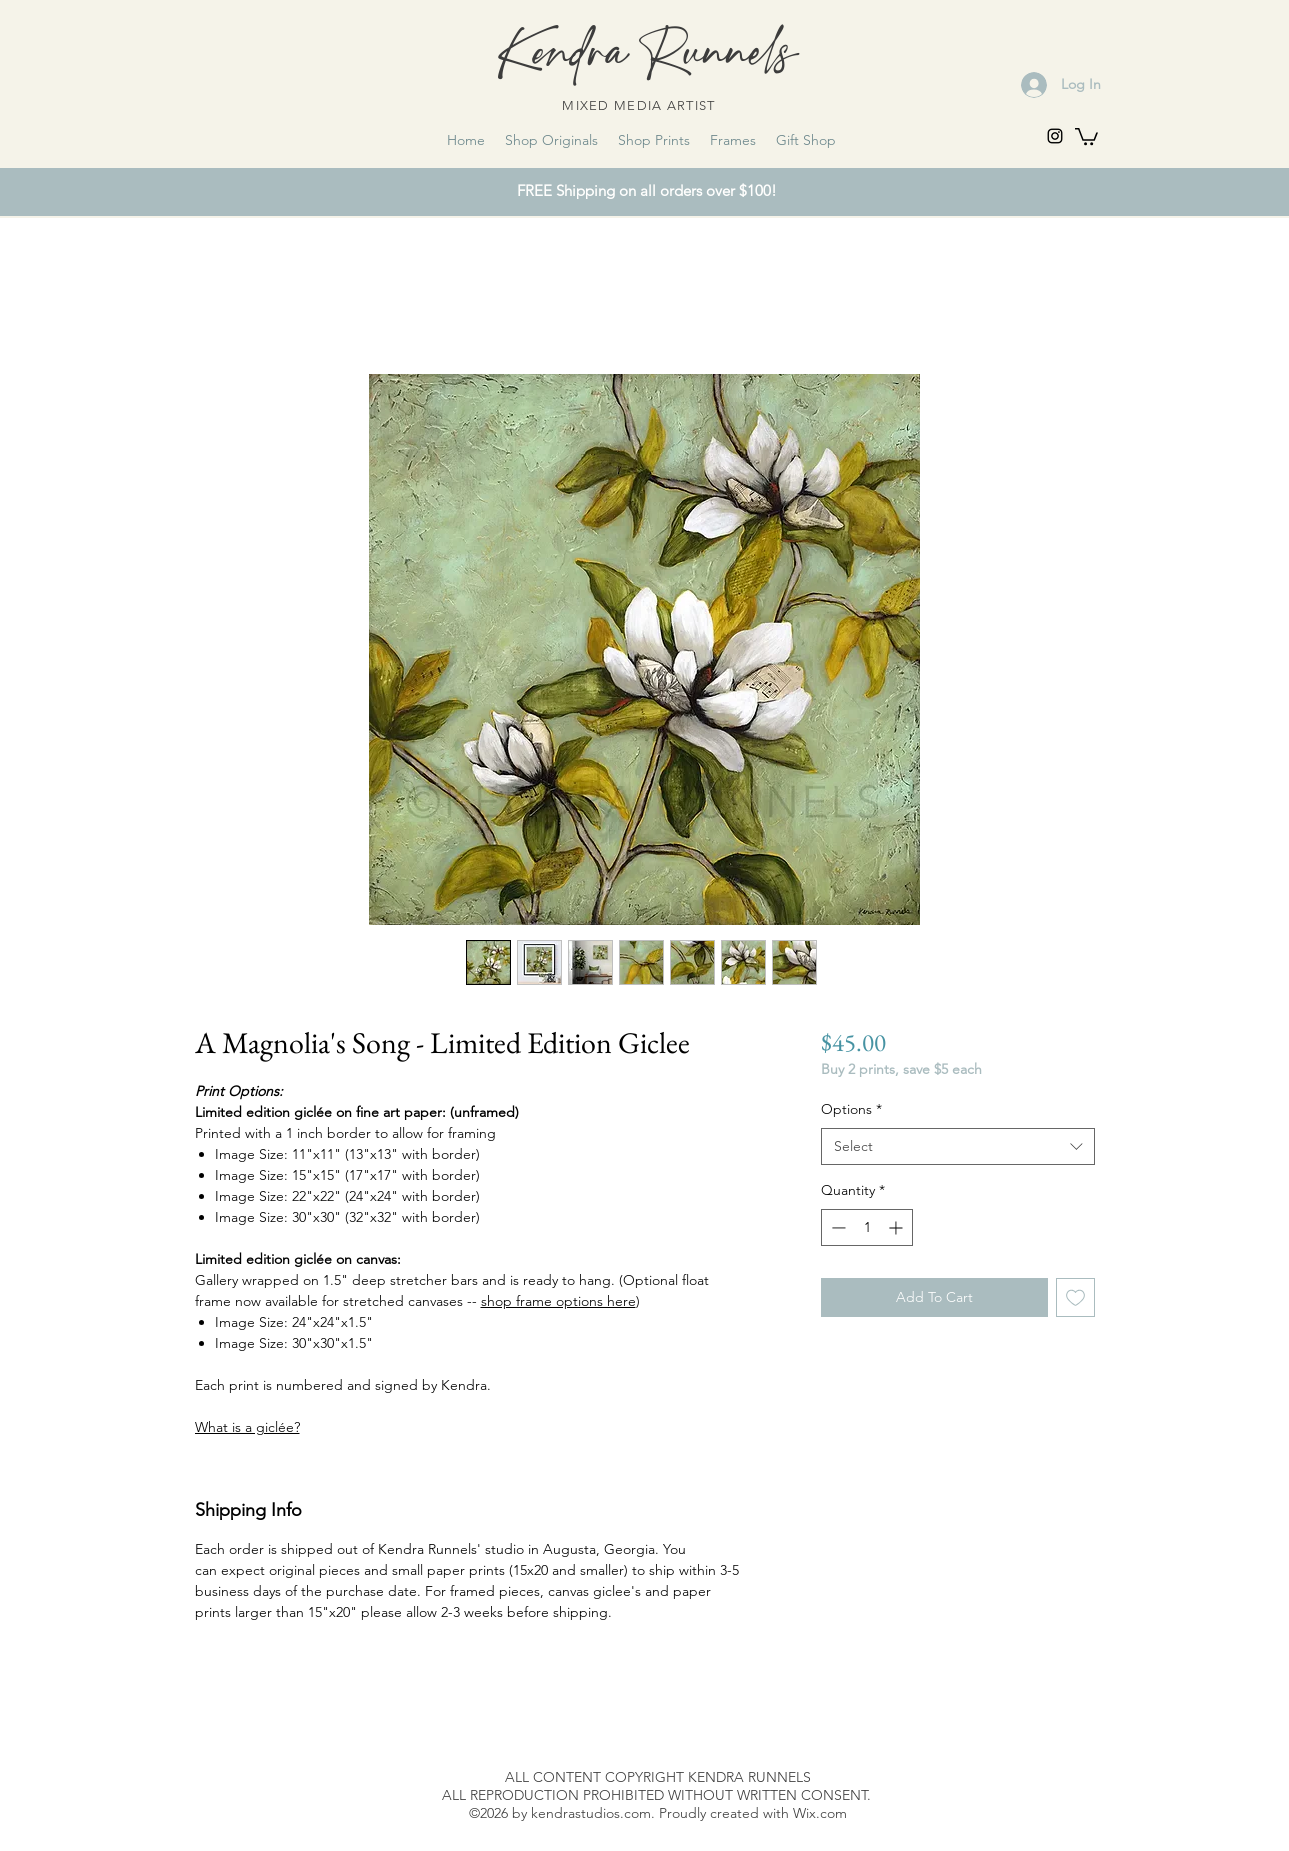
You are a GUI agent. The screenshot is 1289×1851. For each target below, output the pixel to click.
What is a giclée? (247, 1427)
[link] (1086, 135)
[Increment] (897, 1227)
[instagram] (1055, 136)
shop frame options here (558, 1301)
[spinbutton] (867, 1227)
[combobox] (957, 1147)
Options (851, 1109)
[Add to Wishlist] (1075, 1297)
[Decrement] (836, 1227)
